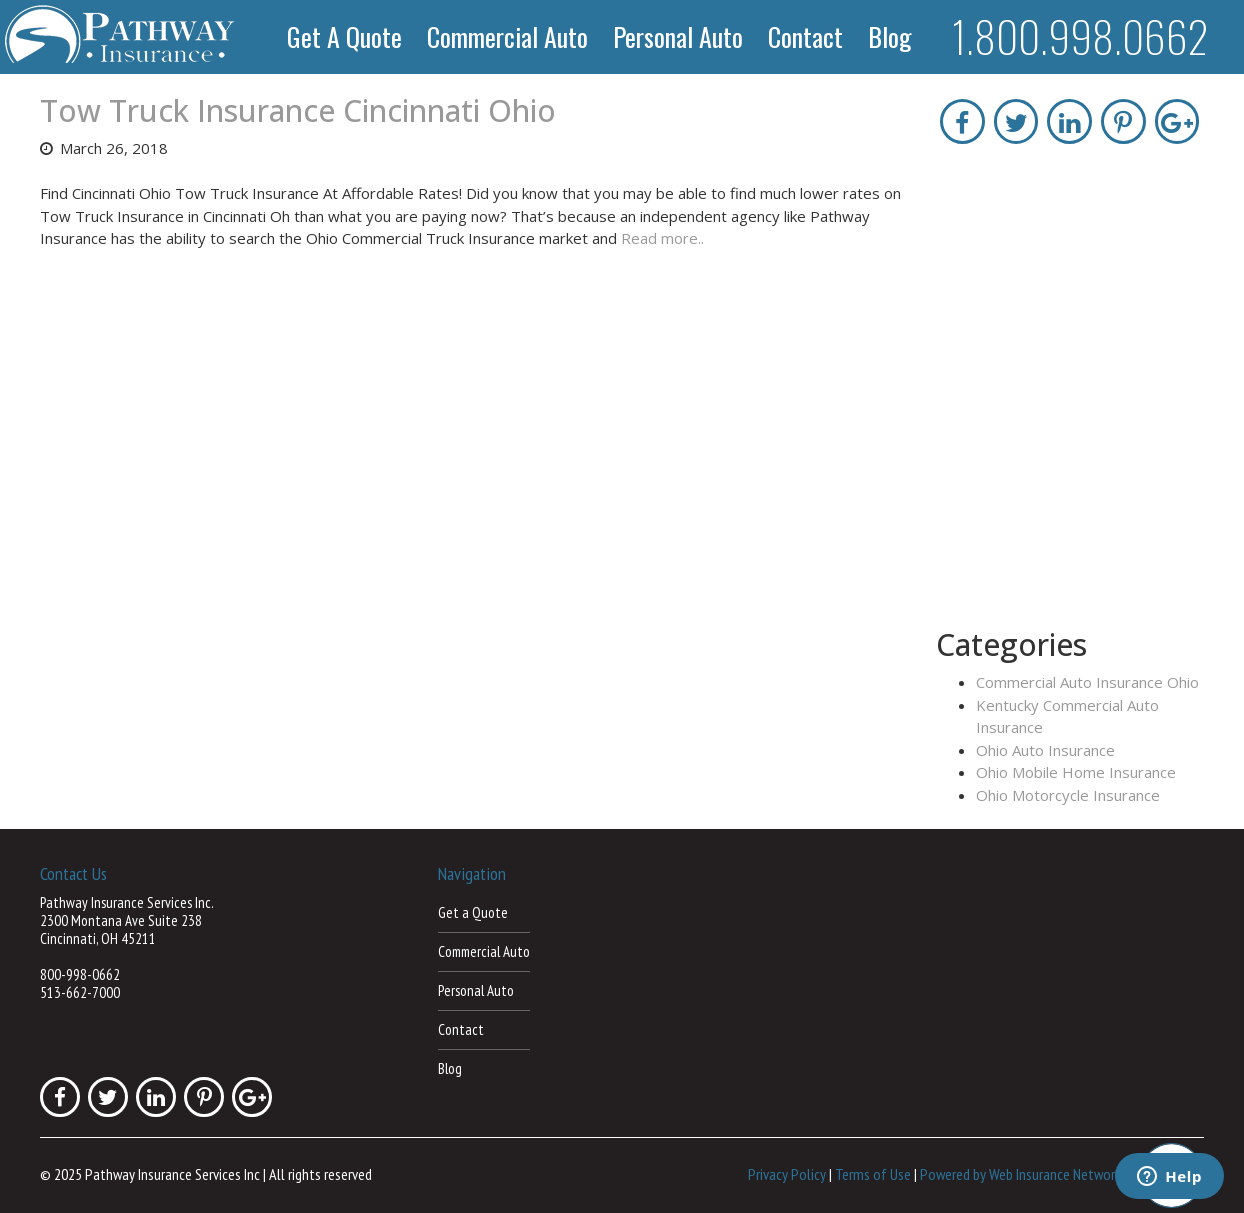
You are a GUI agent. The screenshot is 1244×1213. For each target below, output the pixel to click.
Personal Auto (678, 37)
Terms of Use (873, 1174)
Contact (805, 37)
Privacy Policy (787, 1174)
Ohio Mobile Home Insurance (1076, 772)
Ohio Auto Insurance (1045, 750)
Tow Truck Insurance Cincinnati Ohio (298, 110)
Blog (890, 37)
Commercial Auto (507, 37)
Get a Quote (344, 37)
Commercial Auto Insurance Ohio (1087, 682)
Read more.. (662, 238)
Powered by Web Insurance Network (1020, 1174)
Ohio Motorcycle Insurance (1068, 795)
